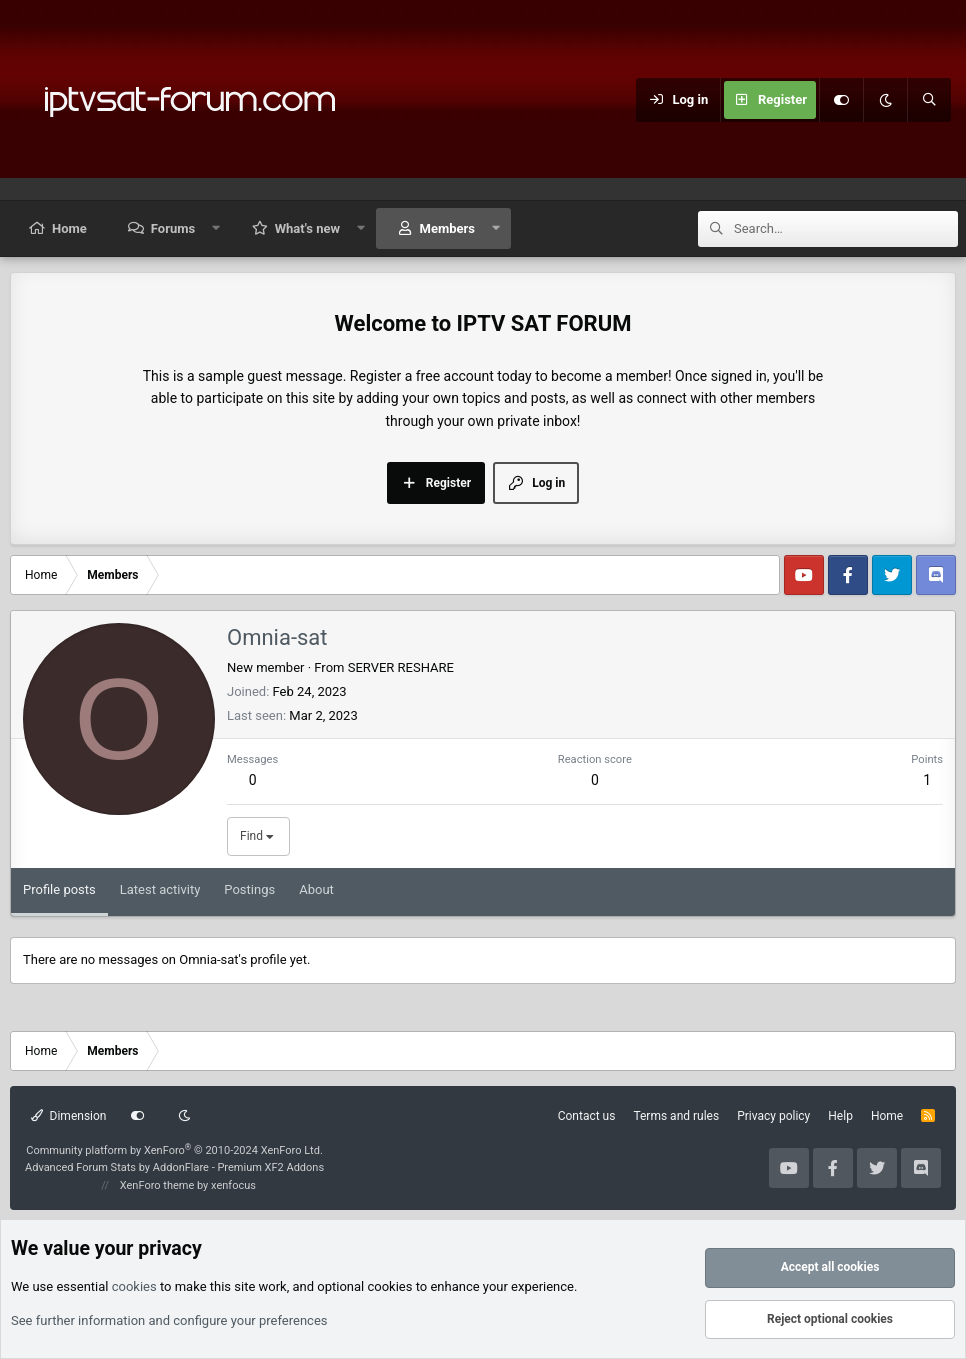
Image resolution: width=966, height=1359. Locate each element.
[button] (216, 228)
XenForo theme (157, 1185)
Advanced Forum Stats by (174, 1167)
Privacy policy (773, 1116)
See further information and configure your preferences (169, 1320)
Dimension (68, 1116)
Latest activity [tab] (160, 889)
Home (69, 228)
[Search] (929, 100)
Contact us (587, 1116)
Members (447, 228)
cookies (134, 1286)
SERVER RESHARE (401, 667)
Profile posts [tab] (59, 889)
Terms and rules (676, 1116)
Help (840, 1116)
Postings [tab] (249, 889)
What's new (307, 228)
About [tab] (316, 889)
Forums (173, 228)
